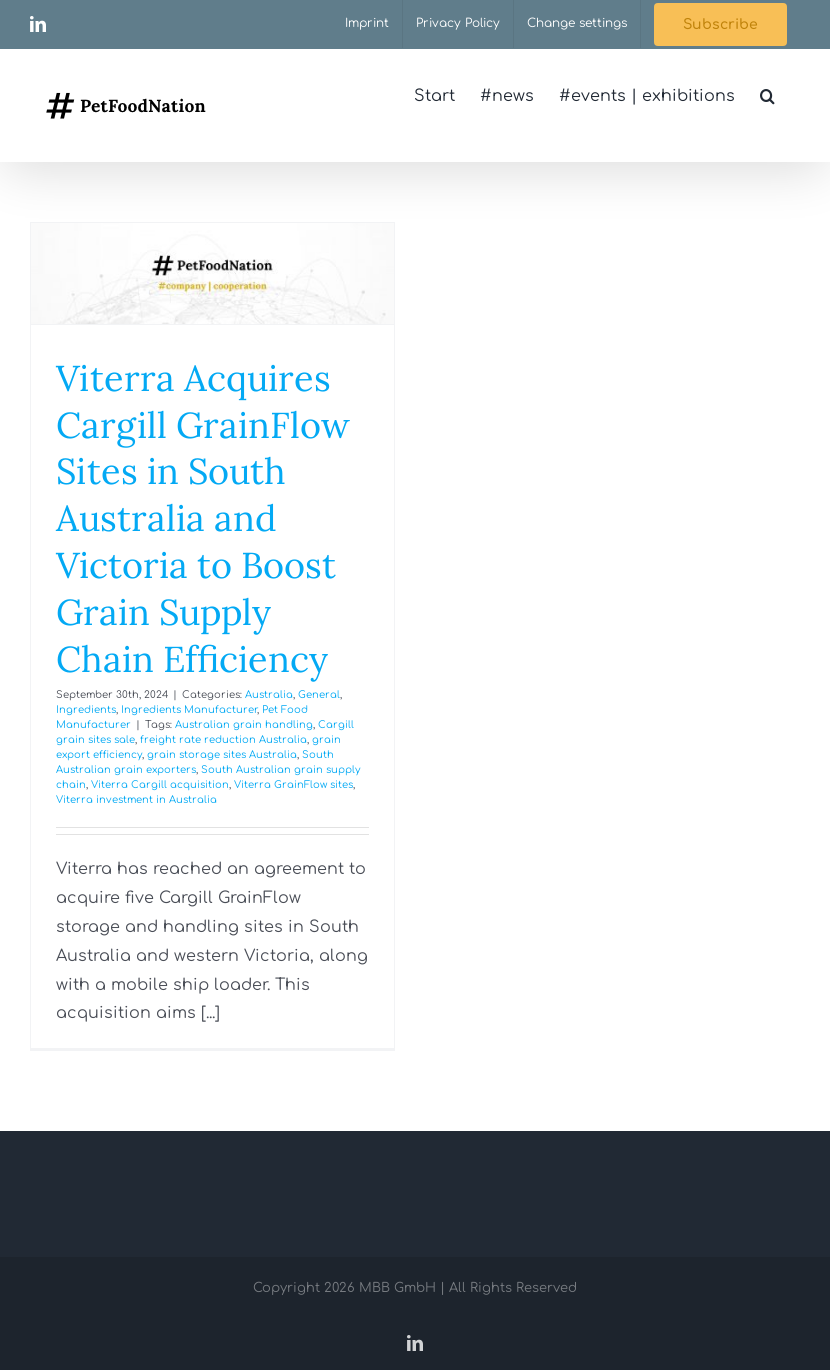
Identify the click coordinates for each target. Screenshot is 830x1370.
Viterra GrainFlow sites (293, 784)
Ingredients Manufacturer (189, 709)
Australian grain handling (244, 724)
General (319, 694)
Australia (269, 694)
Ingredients (86, 709)
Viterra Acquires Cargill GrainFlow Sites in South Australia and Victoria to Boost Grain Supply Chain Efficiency (203, 518)
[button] (767, 96)
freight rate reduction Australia (223, 739)
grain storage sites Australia (222, 754)
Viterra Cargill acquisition (160, 784)
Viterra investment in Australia (136, 799)
